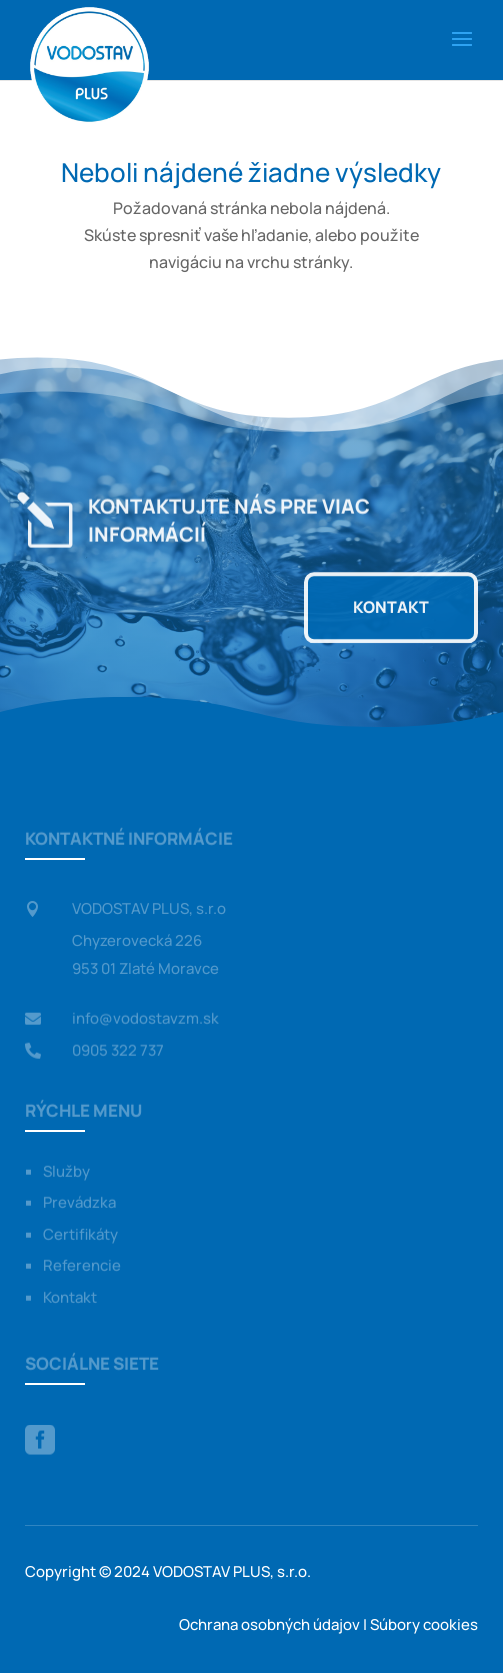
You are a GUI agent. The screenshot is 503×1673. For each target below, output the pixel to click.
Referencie (82, 1266)
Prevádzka (79, 1203)
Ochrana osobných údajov (269, 1624)
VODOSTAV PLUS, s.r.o (149, 909)
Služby (66, 1172)
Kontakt (391, 607)
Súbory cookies (424, 1624)
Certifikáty (80, 1235)
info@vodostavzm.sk (145, 1018)
